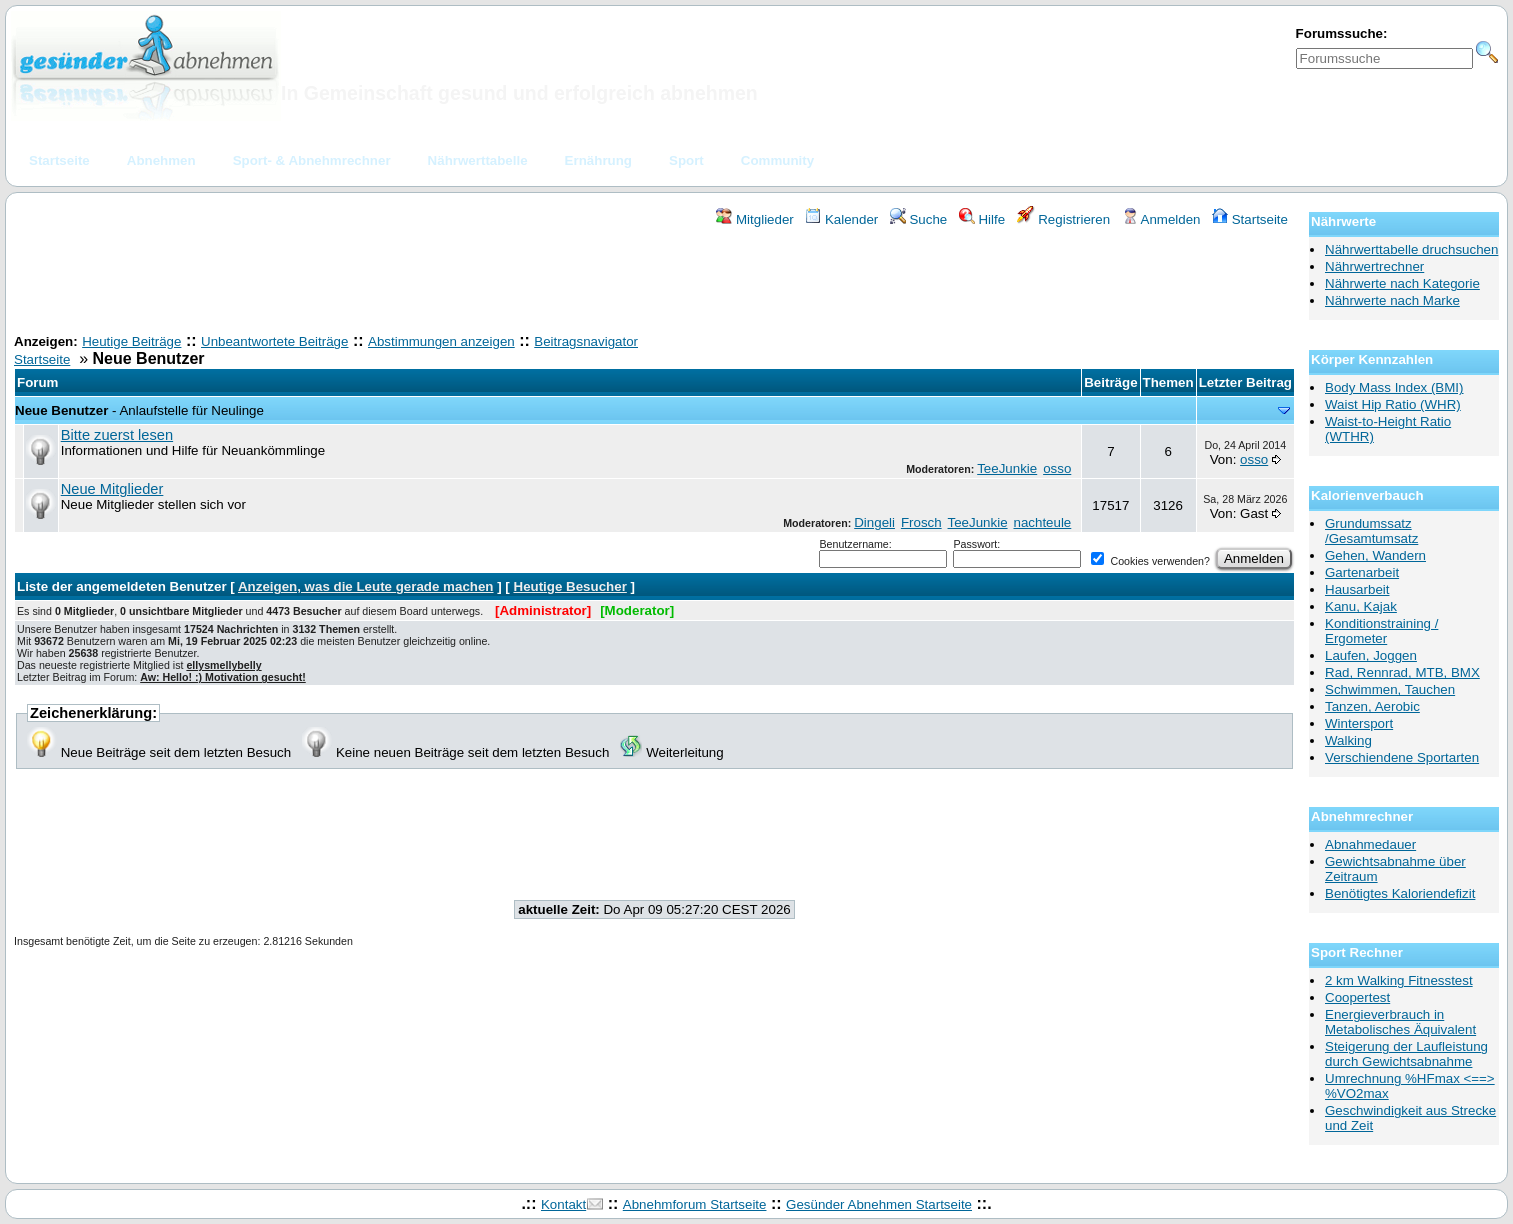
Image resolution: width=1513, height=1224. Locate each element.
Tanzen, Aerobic (1372, 706)
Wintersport (1359, 723)
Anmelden (1161, 219)
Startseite (1250, 219)
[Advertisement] (655, 283)
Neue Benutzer (61, 410)
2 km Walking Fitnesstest (1399, 980)
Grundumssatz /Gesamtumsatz (1371, 531)
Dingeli (874, 522)
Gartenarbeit (1362, 572)
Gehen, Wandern (1375, 555)
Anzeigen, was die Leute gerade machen (366, 586)
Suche (919, 219)
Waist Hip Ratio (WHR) (1393, 404)
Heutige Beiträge (131, 341)
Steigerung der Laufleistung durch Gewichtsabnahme (1406, 1054)
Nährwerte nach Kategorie (1402, 283)
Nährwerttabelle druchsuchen (1411, 249)
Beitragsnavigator (586, 341)
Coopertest (1357, 997)
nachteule (1042, 522)
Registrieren (1064, 219)
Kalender (841, 219)
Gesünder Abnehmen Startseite (879, 1204)
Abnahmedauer (1370, 844)
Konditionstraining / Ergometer (1381, 631)
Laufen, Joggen (1371, 655)
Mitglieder (754, 219)
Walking (1348, 740)
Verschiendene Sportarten (1402, 757)
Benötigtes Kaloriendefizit (1400, 893)
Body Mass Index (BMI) (1394, 387)
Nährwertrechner (1374, 266)
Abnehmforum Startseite (695, 1204)
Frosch (921, 522)
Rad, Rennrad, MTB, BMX (1402, 672)
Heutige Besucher (570, 586)
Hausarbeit (1357, 589)
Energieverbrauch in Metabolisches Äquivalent (1400, 1022)
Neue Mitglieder (112, 489)
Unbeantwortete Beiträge (274, 341)
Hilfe (982, 219)
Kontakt (563, 1204)
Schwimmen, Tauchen (1390, 689)
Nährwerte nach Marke (1392, 300)
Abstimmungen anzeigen (441, 341)
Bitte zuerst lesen (117, 435)
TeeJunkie (1007, 468)
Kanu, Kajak (1361, 606)
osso (1057, 468)
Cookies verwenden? (1150, 561)
